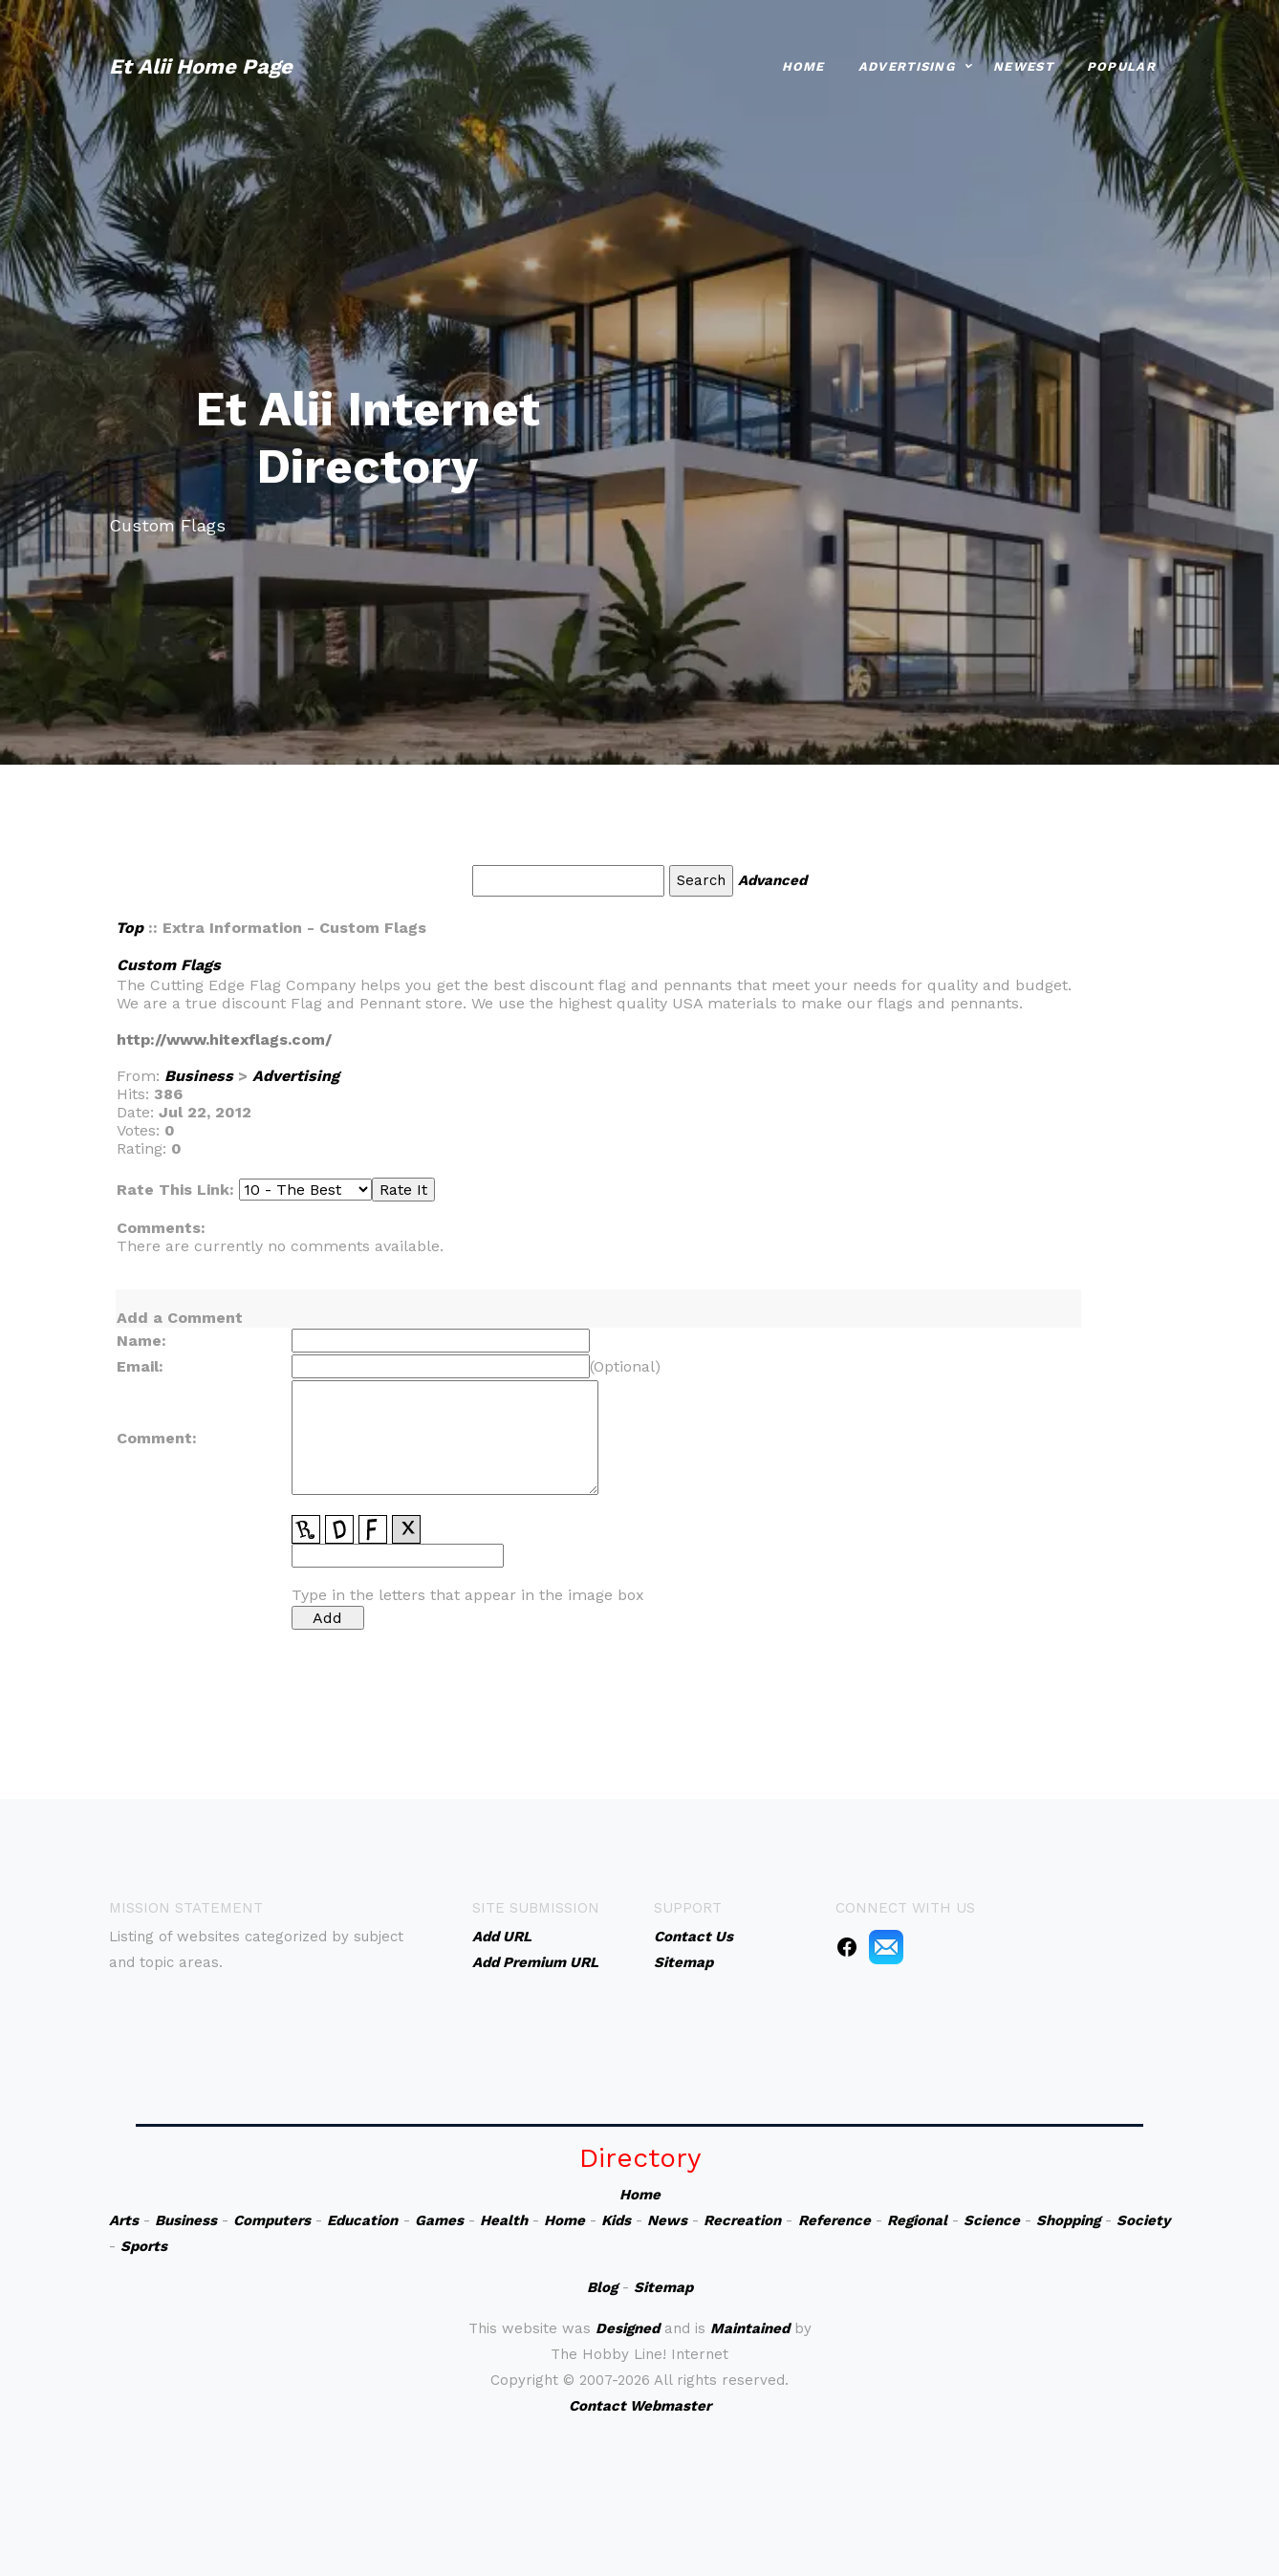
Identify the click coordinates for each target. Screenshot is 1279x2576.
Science (992, 2220)
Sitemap (663, 2287)
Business (198, 1076)
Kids (616, 2220)
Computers (272, 2220)
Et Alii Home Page (201, 64)
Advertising (906, 64)
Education (362, 2220)
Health (504, 2220)
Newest (1023, 64)
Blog (602, 2287)
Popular (1121, 64)
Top (129, 928)
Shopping (1068, 2220)
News (667, 2220)
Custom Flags (169, 965)
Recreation (742, 2220)
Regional (917, 2220)
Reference (834, 2220)
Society (1143, 2220)
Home (803, 64)
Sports (143, 2246)
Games (439, 2220)
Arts (124, 2220)
